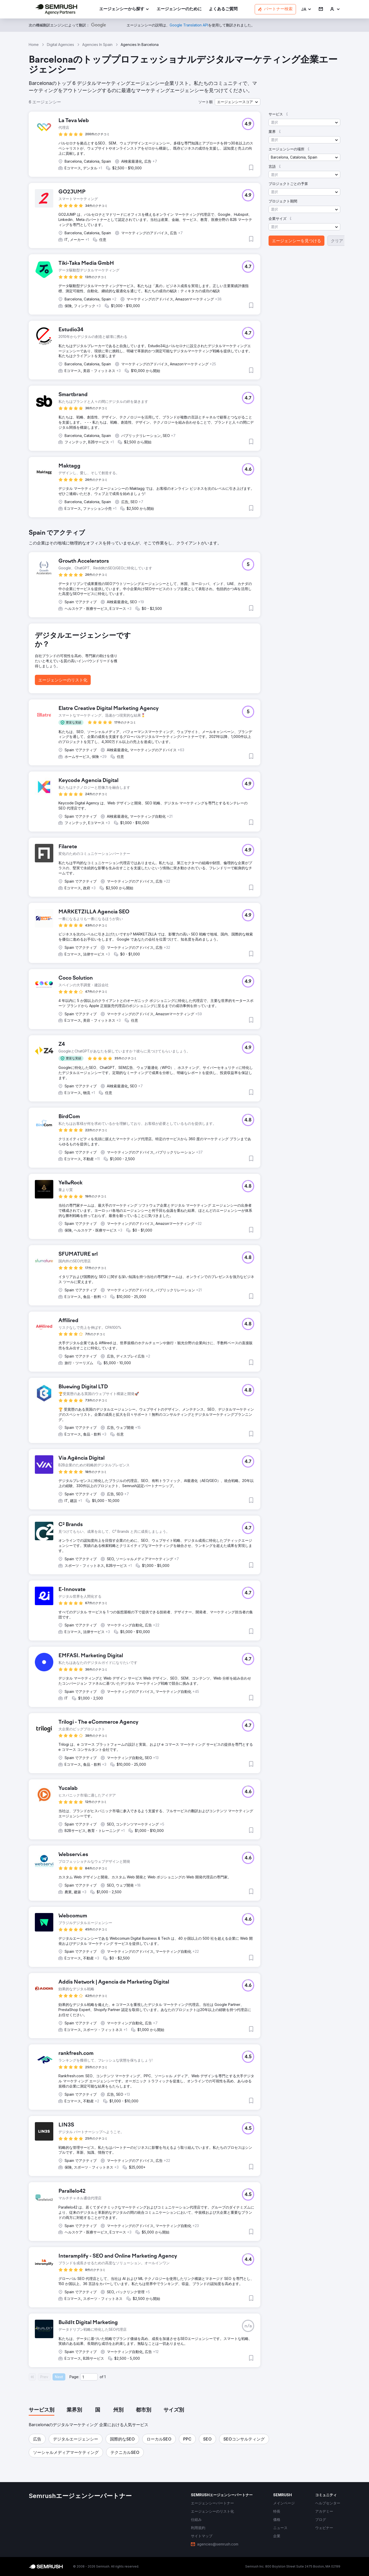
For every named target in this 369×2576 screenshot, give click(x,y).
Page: (74, 2377)
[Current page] (88, 2377)
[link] (179, 9)
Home (34, 44)
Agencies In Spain (97, 44)
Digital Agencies (60, 44)
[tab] (41, 2410)
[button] (306, 9)
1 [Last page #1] (105, 2377)
